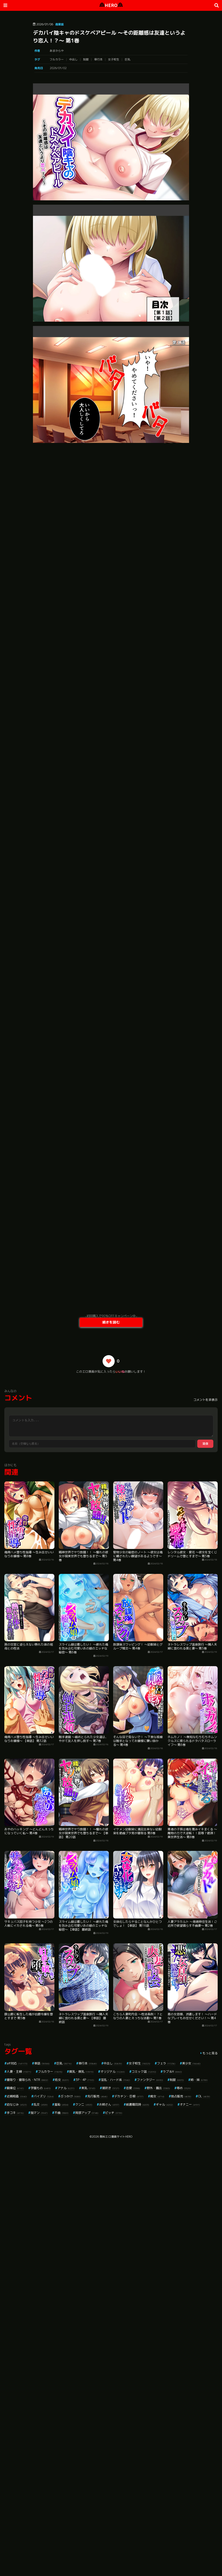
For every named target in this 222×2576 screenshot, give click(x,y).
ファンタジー (150, 2080)
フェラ (166, 2063)
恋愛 (133, 2088)
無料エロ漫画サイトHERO (116, 2137)
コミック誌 (144, 2071)
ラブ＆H (172, 2071)
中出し (73, 59)
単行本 (98, 59)
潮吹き (110, 2088)
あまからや (57, 51)
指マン (39, 2113)
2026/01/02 (58, 68)
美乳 (88, 2088)
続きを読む (111, 1322)
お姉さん (109, 2104)
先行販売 (97, 2096)
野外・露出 (158, 2088)
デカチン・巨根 (129, 2096)
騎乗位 (15, 2088)
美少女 (191, 2063)
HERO (111, 5)
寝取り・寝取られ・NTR (27, 2080)
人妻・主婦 (19, 2071)
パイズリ (44, 2096)
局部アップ (86, 2113)
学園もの (41, 2088)
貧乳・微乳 (81, 2071)
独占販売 (181, 2096)
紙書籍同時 (137, 2104)
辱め (184, 2088)
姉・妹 (199, 2080)
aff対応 (17, 2063)
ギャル (164, 2104)
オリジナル (112, 2071)
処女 (62, 2080)
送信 (205, 1443)
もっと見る (210, 2053)
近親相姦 (17, 2096)
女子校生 (113, 59)
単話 (42, 2063)
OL (204, 2096)
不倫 (61, 2113)
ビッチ (113, 2113)
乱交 (41, 2104)
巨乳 (127, 59)
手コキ (15, 2113)
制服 (86, 59)
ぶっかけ (70, 2096)
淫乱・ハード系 (115, 2080)
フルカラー (57, 59)
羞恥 (61, 2104)
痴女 (157, 2096)
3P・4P (85, 2080)
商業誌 (59, 24)
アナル (66, 2088)
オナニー (190, 2104)
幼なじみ (17, 2104)
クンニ (83, 2104)
